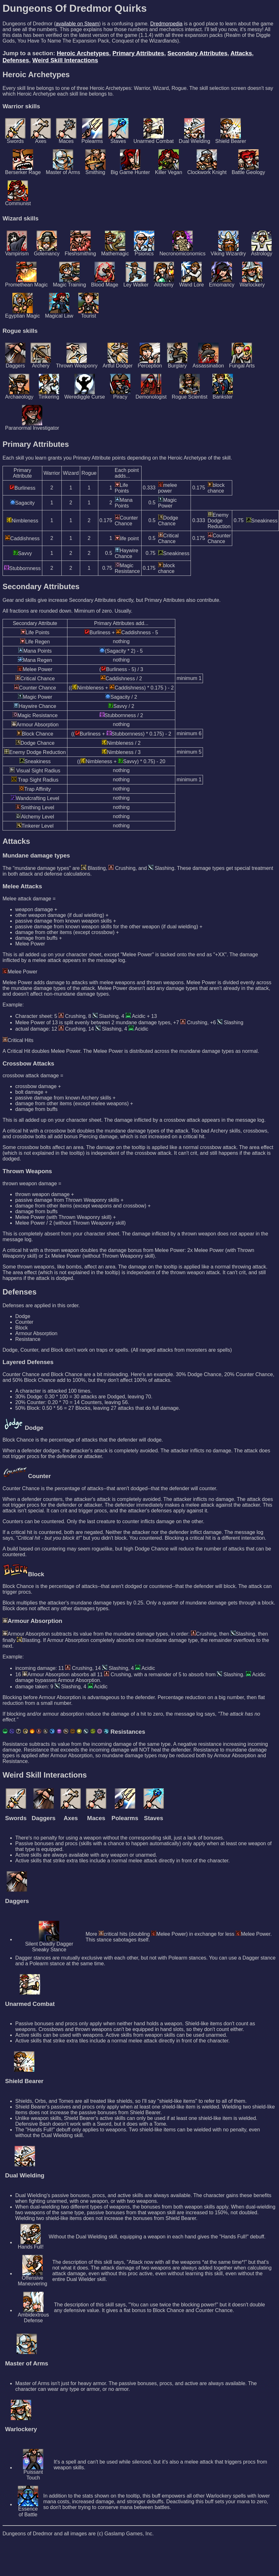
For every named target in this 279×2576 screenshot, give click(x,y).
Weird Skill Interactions (65, 60)
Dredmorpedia (166, 23)
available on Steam (77, 23)
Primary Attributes (138, 53)
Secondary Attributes (197, 53)
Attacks (241, 53)
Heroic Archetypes (83, 53)
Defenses (16, 60)
